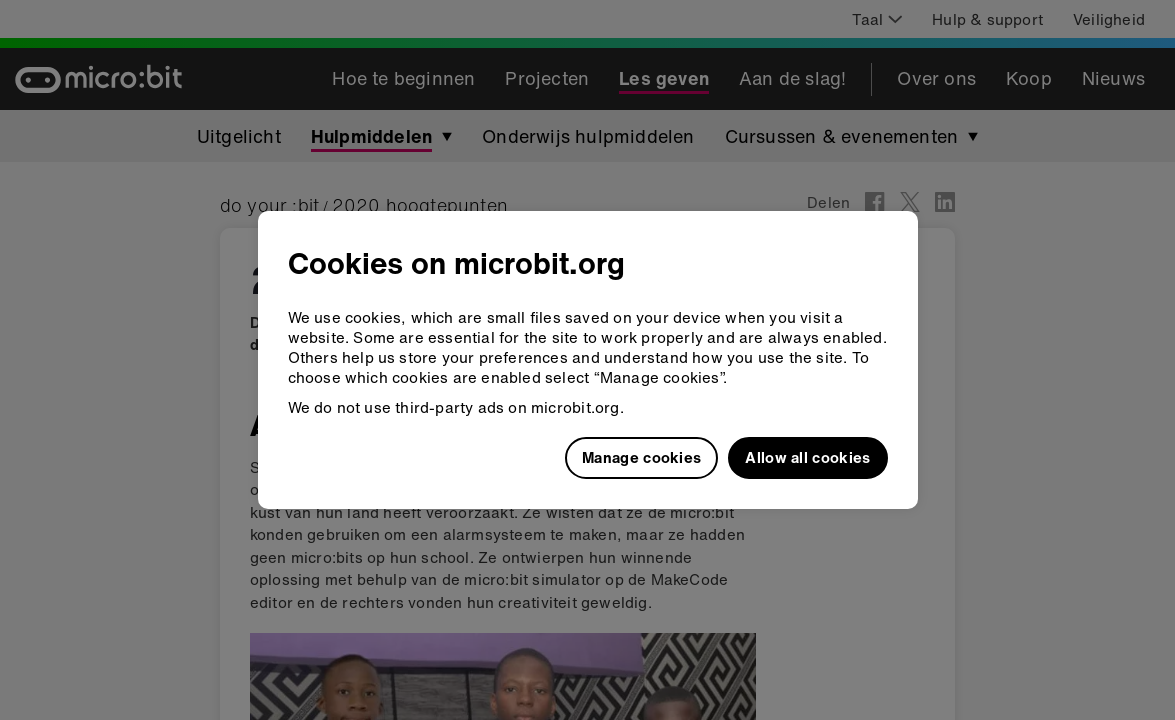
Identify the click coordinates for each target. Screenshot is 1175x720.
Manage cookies (641, 457)
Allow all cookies (807, 457)
